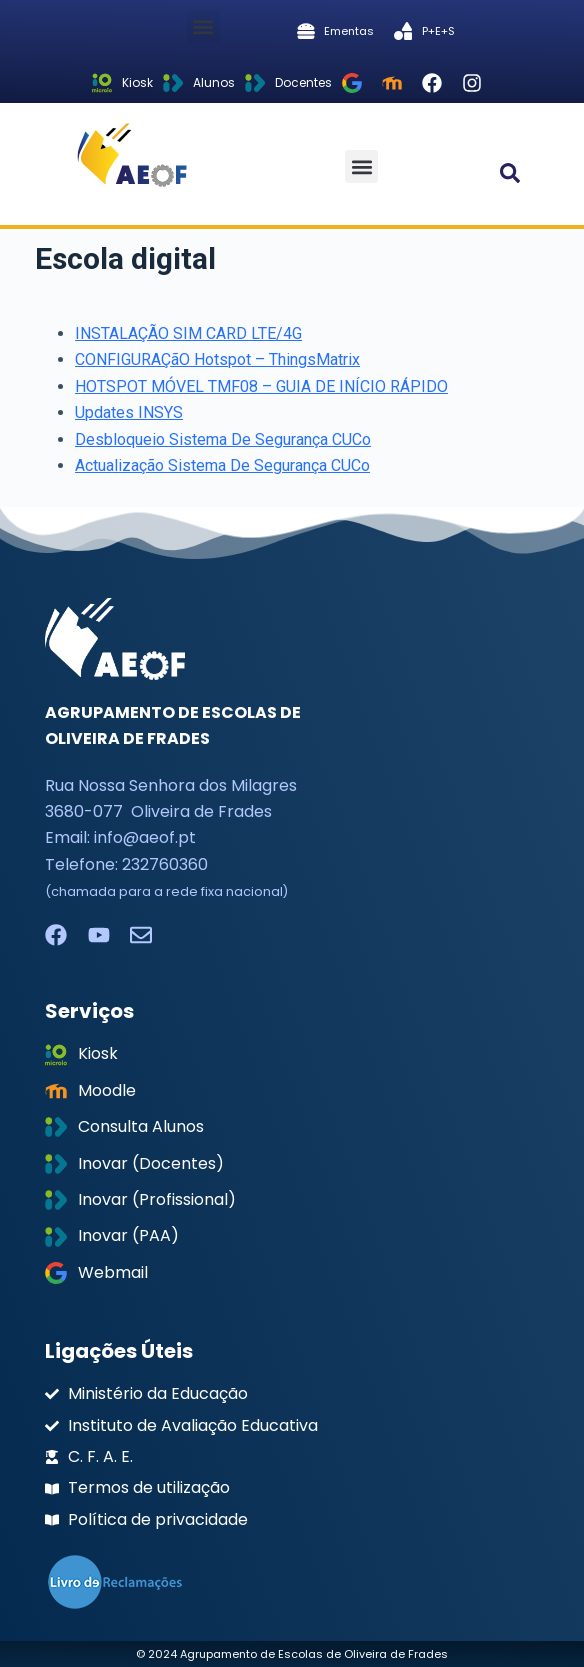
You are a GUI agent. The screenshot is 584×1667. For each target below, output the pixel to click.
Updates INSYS (129, 412)
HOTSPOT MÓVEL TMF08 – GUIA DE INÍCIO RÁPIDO (261, 386)
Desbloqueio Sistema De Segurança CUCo (223, 439)
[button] (203, 26)
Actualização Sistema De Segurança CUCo (222, 465)
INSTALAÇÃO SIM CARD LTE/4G (188, 333)
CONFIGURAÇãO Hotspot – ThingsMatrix (217, 359)
